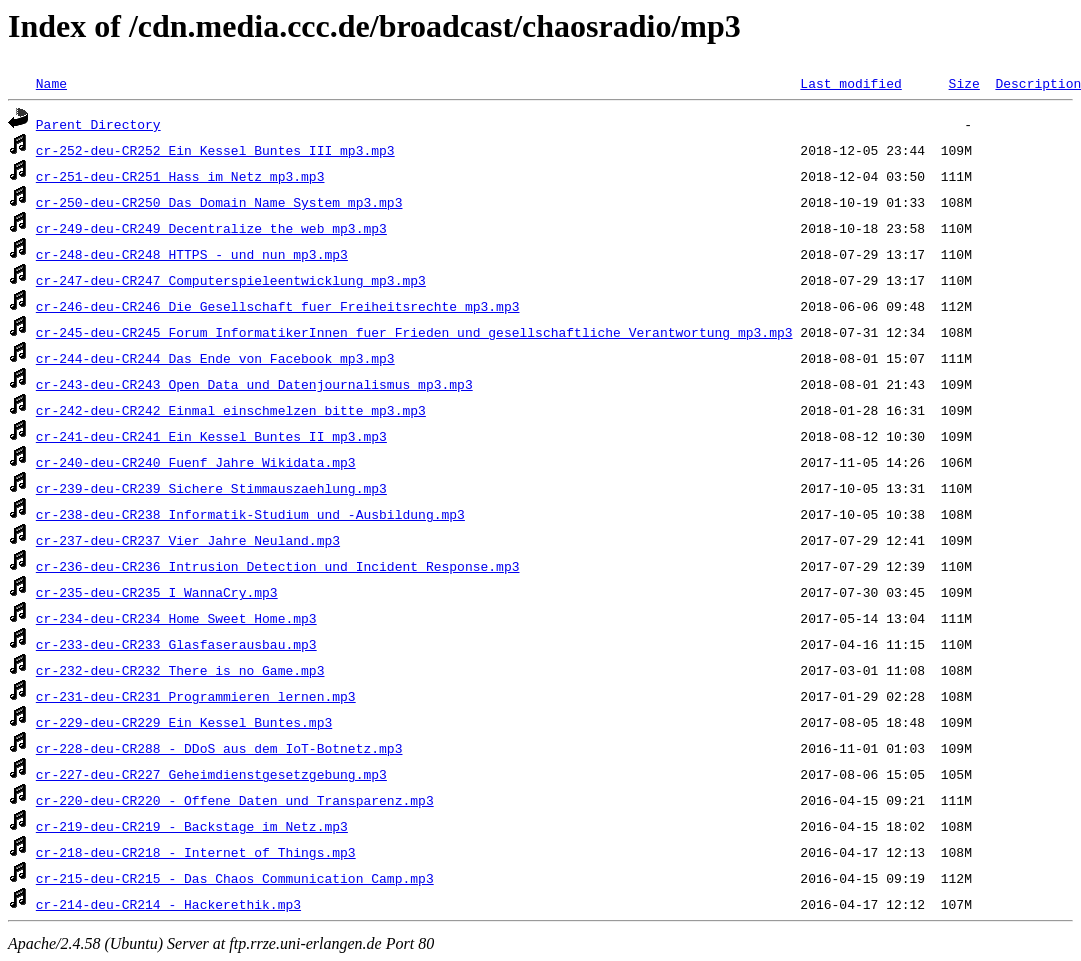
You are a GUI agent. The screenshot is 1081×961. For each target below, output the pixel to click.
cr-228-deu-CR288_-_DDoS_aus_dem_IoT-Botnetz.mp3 (219, 748)
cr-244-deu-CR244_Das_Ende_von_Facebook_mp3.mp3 (215, 358)
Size (963, 83)
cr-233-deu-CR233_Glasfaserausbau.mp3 (176, 644)
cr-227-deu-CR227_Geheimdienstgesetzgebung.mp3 (211, 774)
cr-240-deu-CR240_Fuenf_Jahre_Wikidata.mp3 (196, 462)
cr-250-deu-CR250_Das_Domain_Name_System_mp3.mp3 (219, 202)
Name (51, 83)
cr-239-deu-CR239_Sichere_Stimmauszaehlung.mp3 (211, 488)
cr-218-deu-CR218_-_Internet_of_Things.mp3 (196, 852)
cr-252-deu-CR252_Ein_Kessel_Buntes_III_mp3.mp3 (215, 150)
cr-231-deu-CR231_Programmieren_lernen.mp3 (196, 696)
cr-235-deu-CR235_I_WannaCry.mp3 (157, 592)
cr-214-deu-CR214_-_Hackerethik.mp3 (168, 904)
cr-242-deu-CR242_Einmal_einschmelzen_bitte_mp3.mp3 (231, 410)
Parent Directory (98, 124)
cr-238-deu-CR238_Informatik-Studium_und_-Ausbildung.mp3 (250, 514)
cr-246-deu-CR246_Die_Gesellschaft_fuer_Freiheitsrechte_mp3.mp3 (278, 306)
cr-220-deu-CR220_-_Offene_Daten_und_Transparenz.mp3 (235, 800)
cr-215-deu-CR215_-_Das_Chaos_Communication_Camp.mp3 (235, 878)
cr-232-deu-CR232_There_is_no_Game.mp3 (180, 670)
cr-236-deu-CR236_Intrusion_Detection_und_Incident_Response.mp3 (278, 566)
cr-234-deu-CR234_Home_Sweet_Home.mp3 (176, 618)
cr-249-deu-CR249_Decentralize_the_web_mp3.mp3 (211, 228)
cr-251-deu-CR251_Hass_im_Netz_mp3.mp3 (180, 176)
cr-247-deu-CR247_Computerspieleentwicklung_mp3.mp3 (231, 280)
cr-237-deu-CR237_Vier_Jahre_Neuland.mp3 (188, 540)
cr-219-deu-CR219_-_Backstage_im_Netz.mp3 (192, 826)
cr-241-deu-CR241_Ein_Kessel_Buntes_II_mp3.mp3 (211, 436)
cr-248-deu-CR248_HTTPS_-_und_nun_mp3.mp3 (192, 254)
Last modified (850, 83)
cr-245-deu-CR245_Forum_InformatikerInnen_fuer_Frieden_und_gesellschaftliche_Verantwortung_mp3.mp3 (414, 332)
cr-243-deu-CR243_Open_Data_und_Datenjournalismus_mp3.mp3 (254, 384)
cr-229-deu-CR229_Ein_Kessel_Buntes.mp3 (184, 722)
